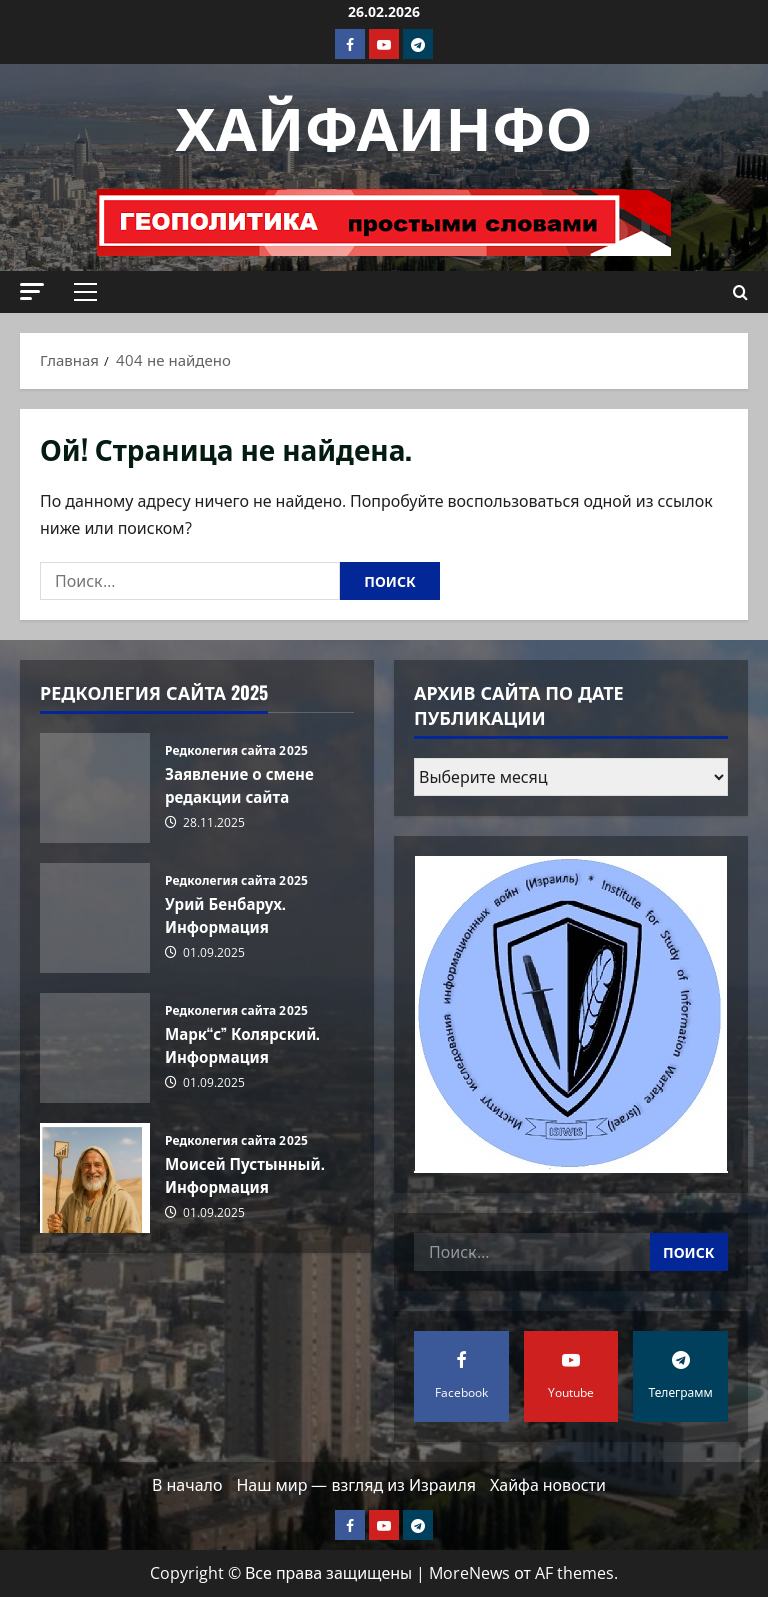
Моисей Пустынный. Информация (95, 1178)
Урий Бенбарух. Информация (95, 918)
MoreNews (469, 1573)
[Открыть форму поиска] (740, 292)
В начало (187, 1485)
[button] (32, 291)
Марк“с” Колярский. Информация (95, 1048)
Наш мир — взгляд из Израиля (356, 1485)
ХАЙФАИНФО (384, 123)
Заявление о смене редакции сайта (95, 788)
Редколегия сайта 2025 (236, 751)
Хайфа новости (548, 1485)
